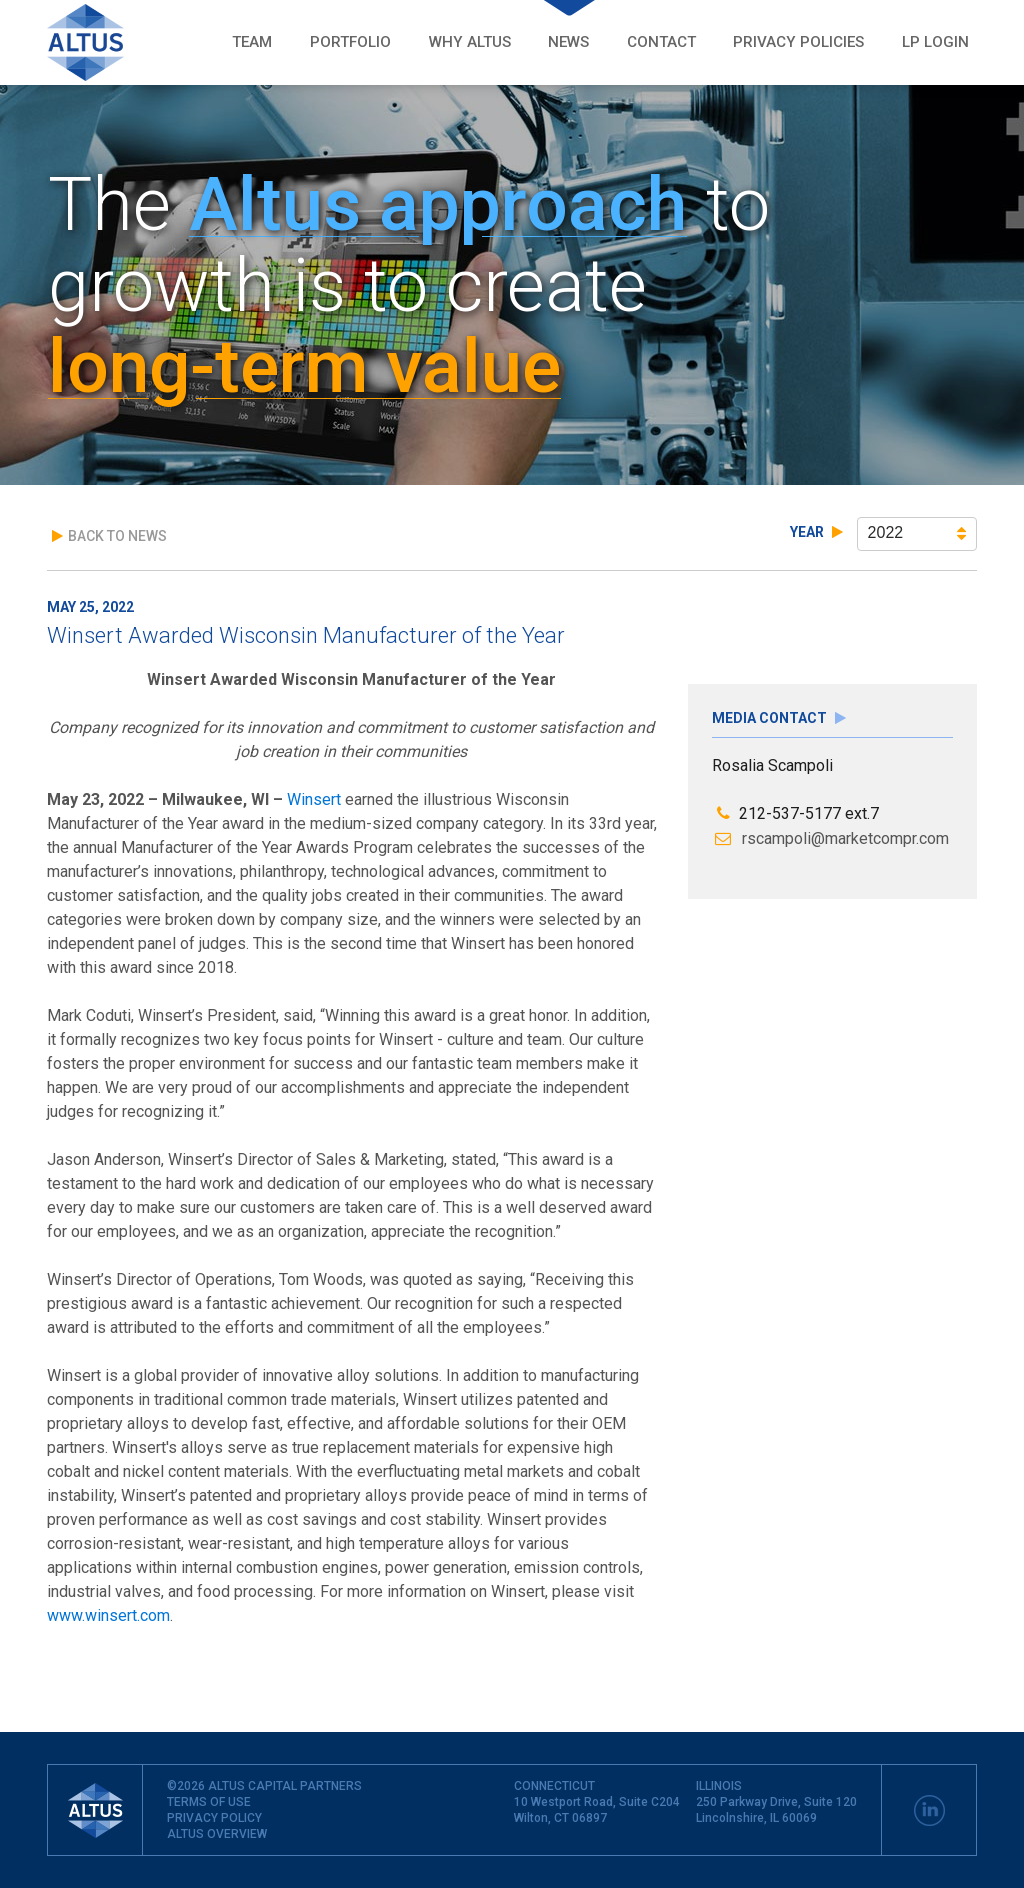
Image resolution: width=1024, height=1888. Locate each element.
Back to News (109, 536)
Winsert (314, 799)
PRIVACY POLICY (214, 1818)
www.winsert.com (108, 1615)
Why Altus (470, 42)
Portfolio (350, 42)
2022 (917, 533)
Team (252, 42)
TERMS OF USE (209, 1802)
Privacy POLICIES (798, 42)
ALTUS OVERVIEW (217, 1834)
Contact (661, 42)
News (568, 42)
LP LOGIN (935, 42)
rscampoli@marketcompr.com (831, 838)
